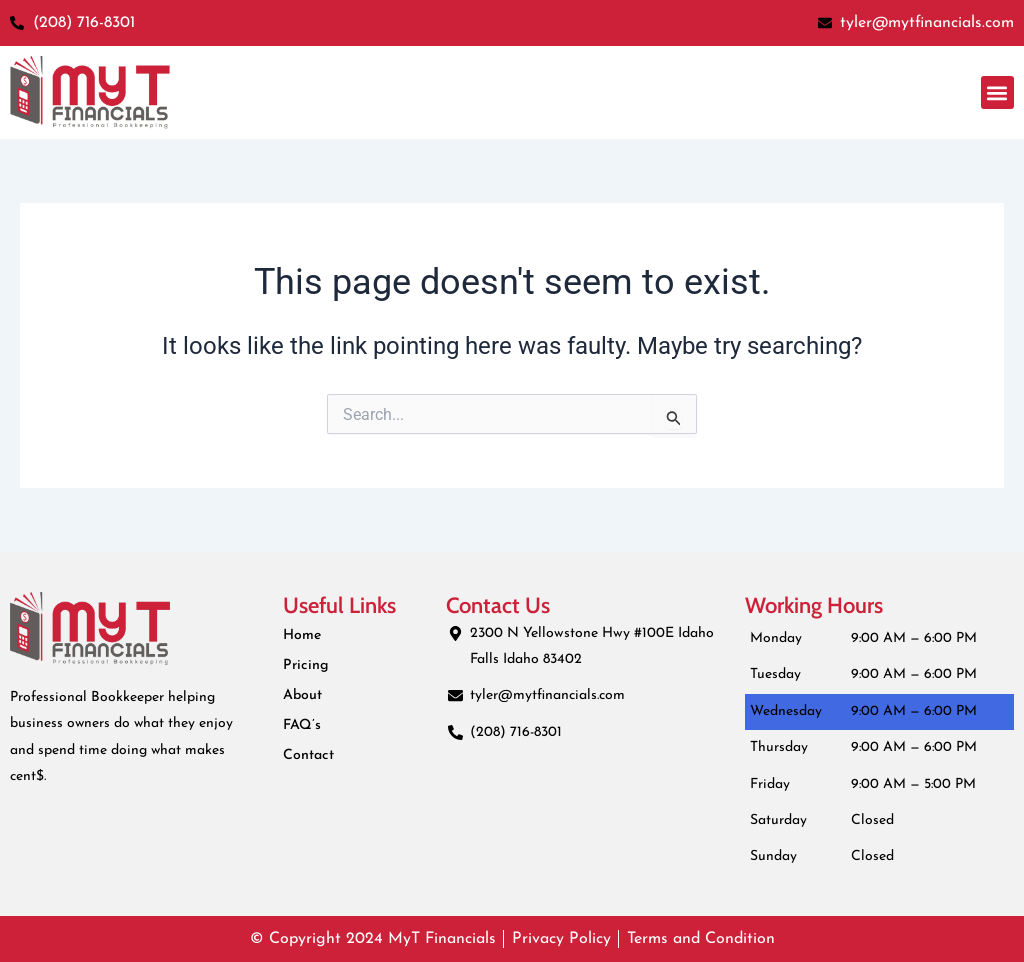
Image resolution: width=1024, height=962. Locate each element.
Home (302, 635)
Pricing (304, 665)
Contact (308, 755)
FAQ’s (301, 725)
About (302, 695)
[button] (997, 92)
